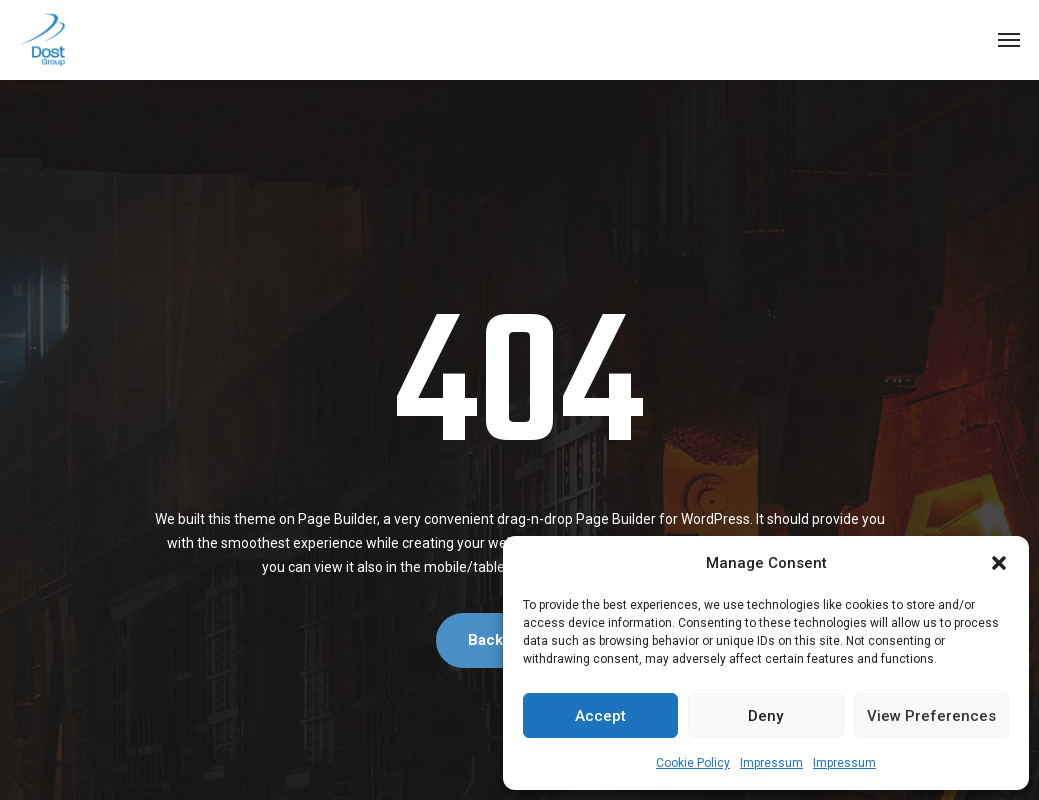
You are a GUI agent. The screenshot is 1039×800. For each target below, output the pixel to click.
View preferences (931, 716)
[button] (999, 563)
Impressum (771, 763)
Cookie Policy (693, 763)
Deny (765, 716)
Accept (600, 716)
